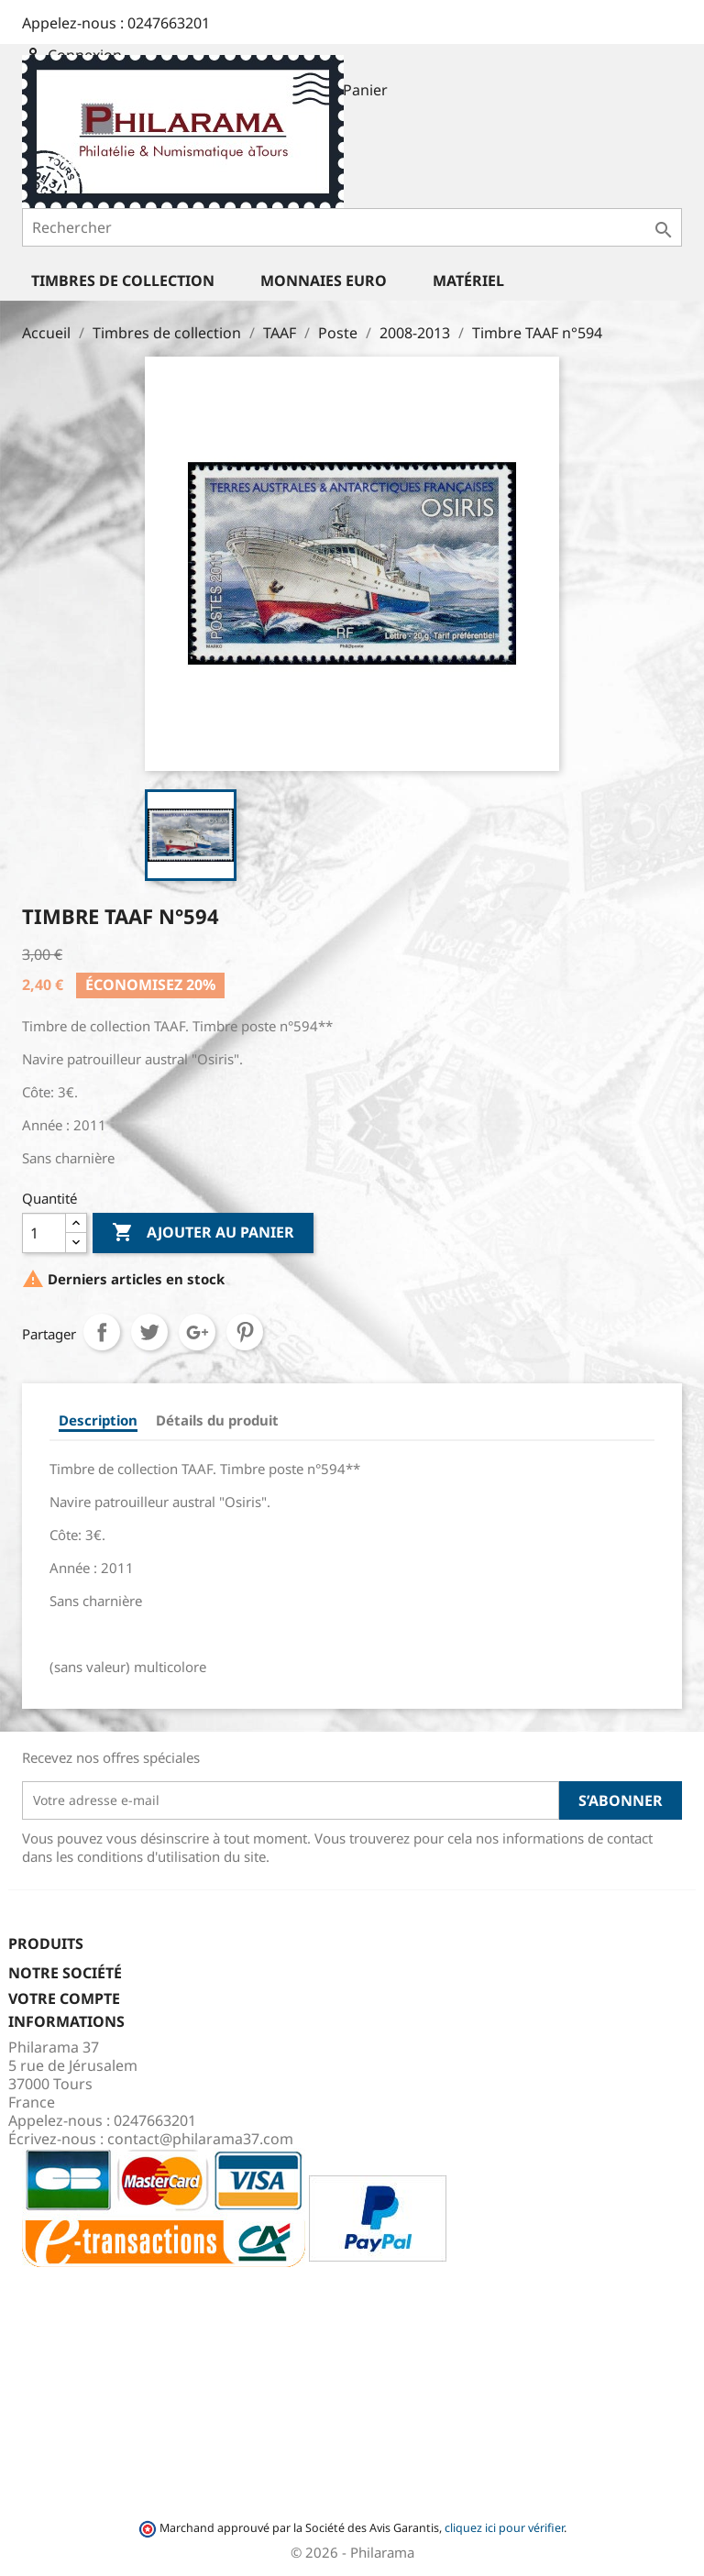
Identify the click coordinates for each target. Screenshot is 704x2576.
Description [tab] (98, 1420)
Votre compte (64, 1998)
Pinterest (244, 1332)
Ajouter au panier (203, 1233)
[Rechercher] (352, 227)
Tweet (149, 1332)
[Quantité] (44, 1233)
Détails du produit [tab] (217, 1420)
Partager (101, 1332)
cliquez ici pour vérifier (504, 2528)
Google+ (197, 1332)
